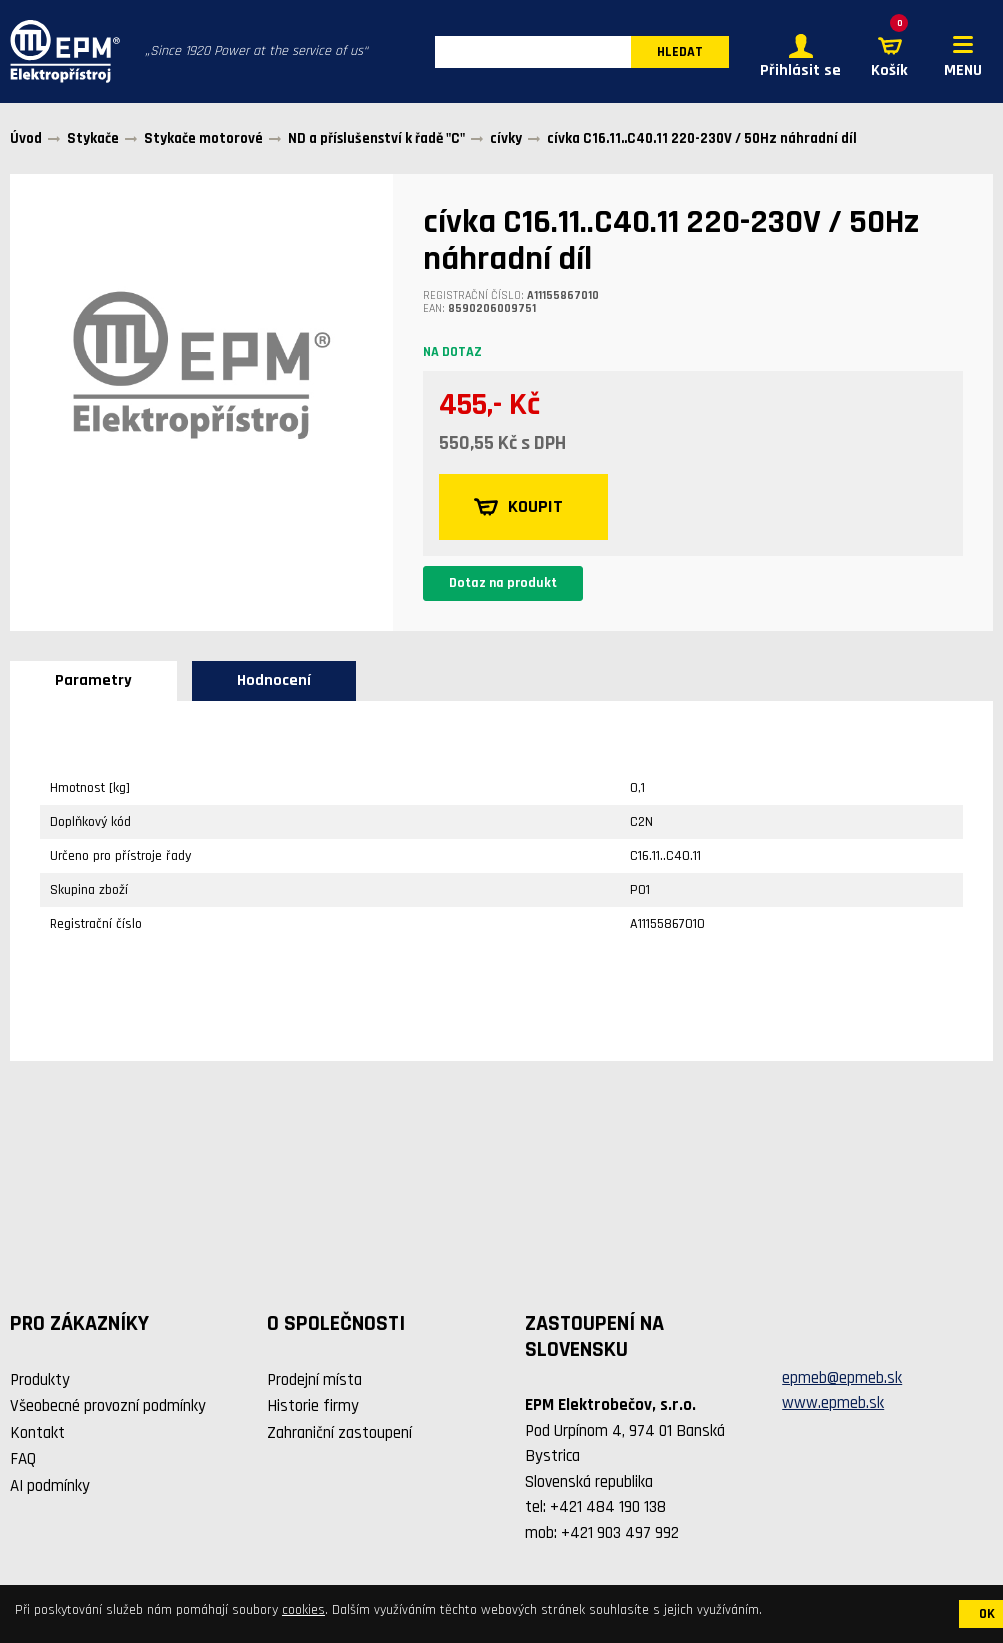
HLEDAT (680, 52)
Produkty (40, 1380)
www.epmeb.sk (833, 1403)
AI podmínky (50, 1486)
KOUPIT (518, 507)
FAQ (23, 1459)
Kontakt (37, 1433)
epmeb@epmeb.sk (842, 1378)
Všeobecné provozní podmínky (108, 1406)
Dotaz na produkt (503, 583)
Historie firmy (313, 1406)
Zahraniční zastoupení (339, 1433)
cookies (303, 1610)
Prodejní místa (314, 1380)
